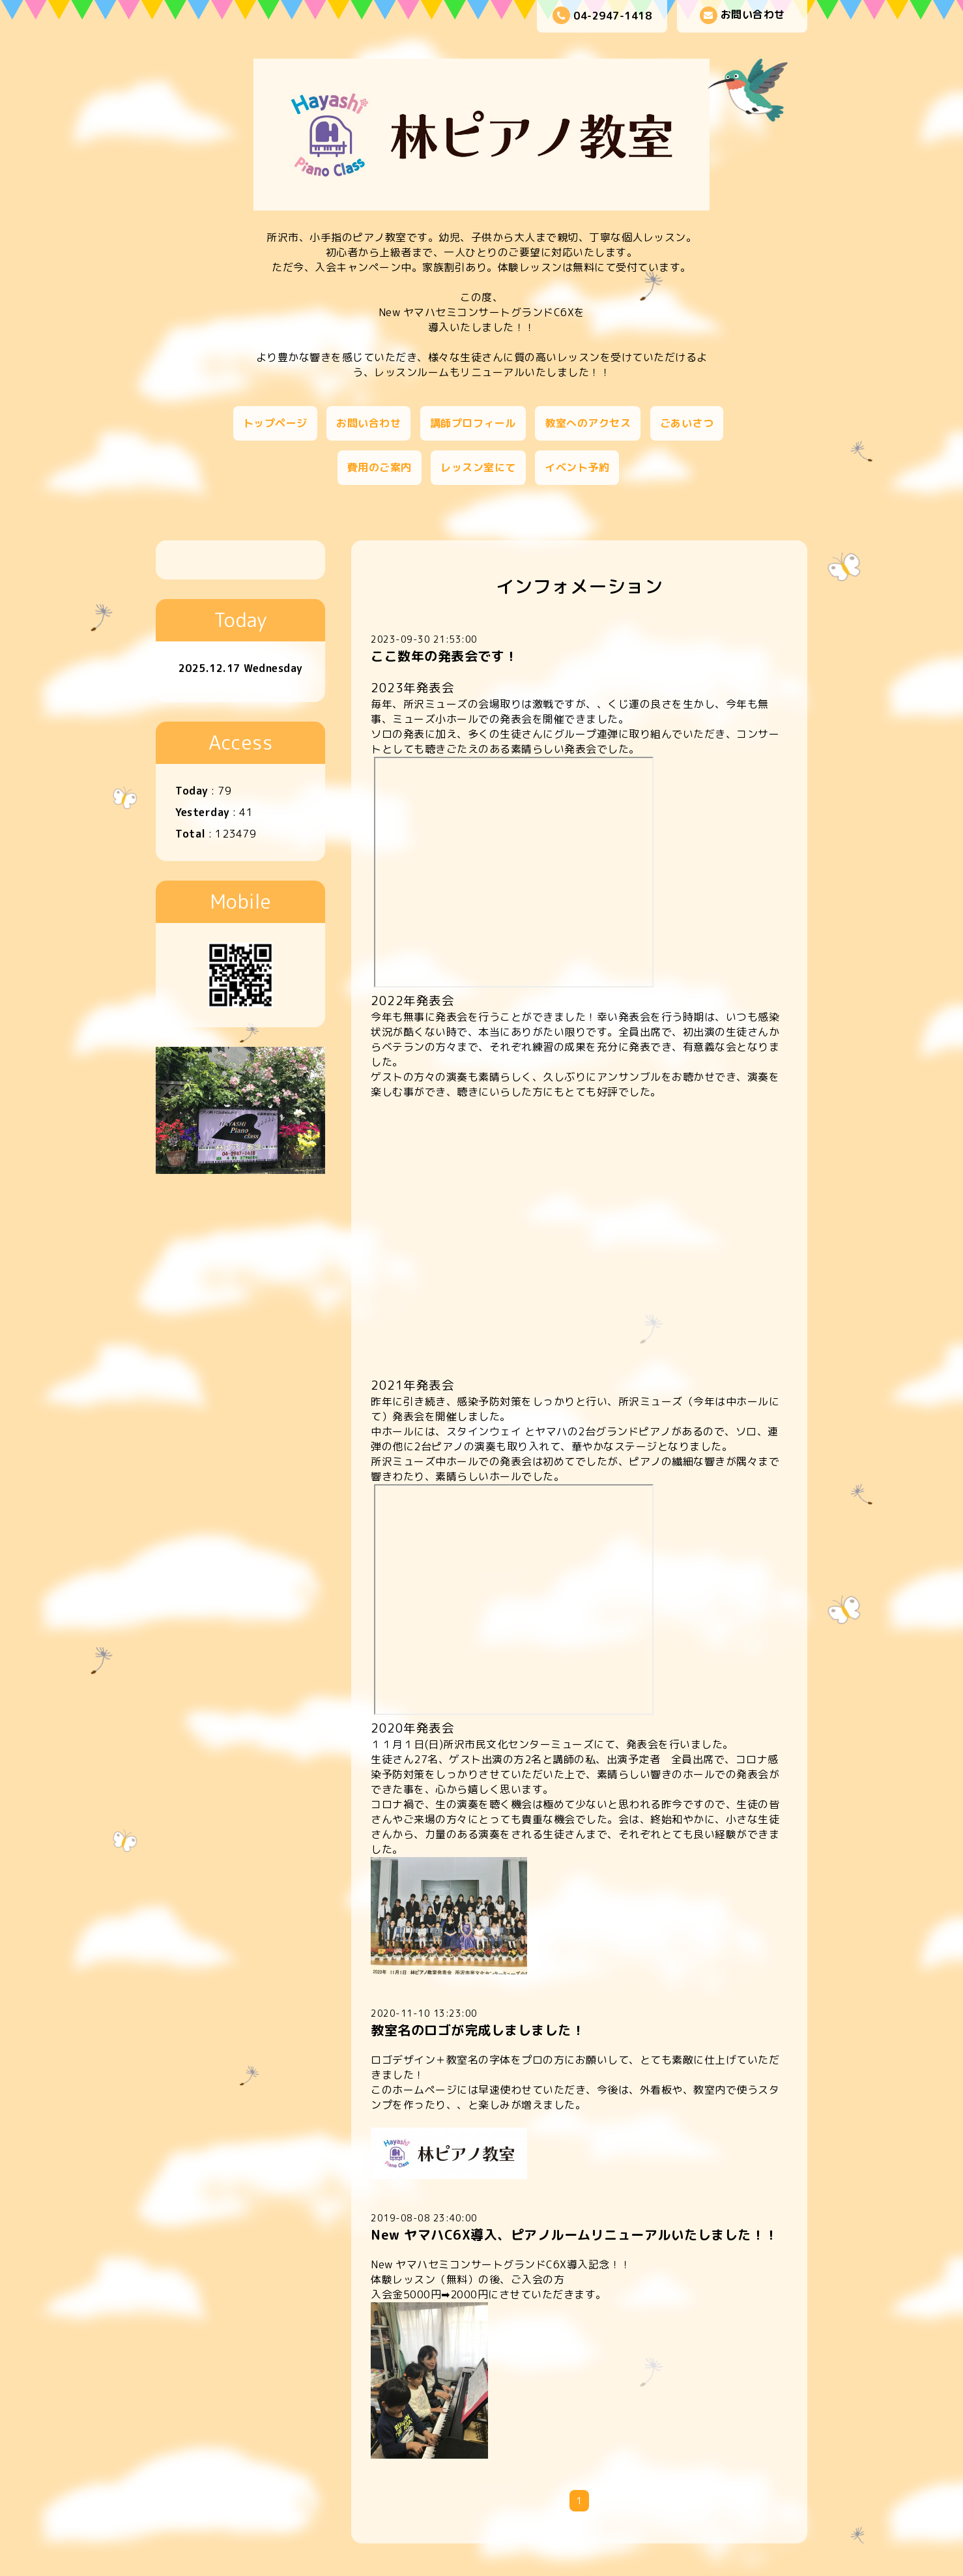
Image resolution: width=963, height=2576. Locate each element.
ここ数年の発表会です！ (444, 656)
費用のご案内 (379, 467)
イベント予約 (577, 467)
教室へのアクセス (588, 423)
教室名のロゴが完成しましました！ (477, 2030)
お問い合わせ (742, 15)
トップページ (275, 423)
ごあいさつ (687, 423)
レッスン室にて (478, 467)
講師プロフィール (473, 423)
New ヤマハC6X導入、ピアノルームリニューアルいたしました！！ (574, 2234)
